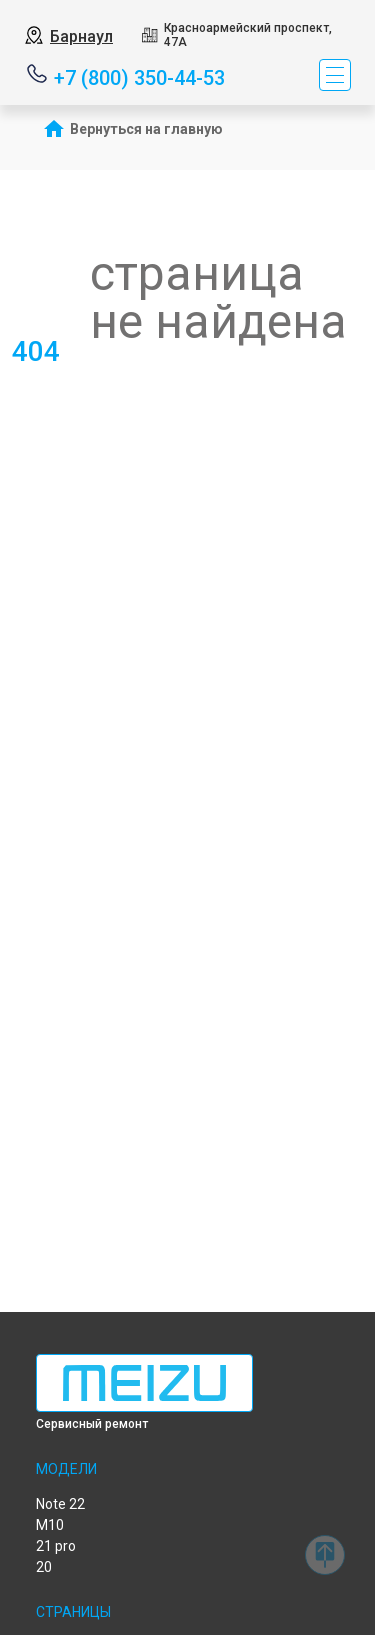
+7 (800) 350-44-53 (139, 76)
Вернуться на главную (146, 129)
